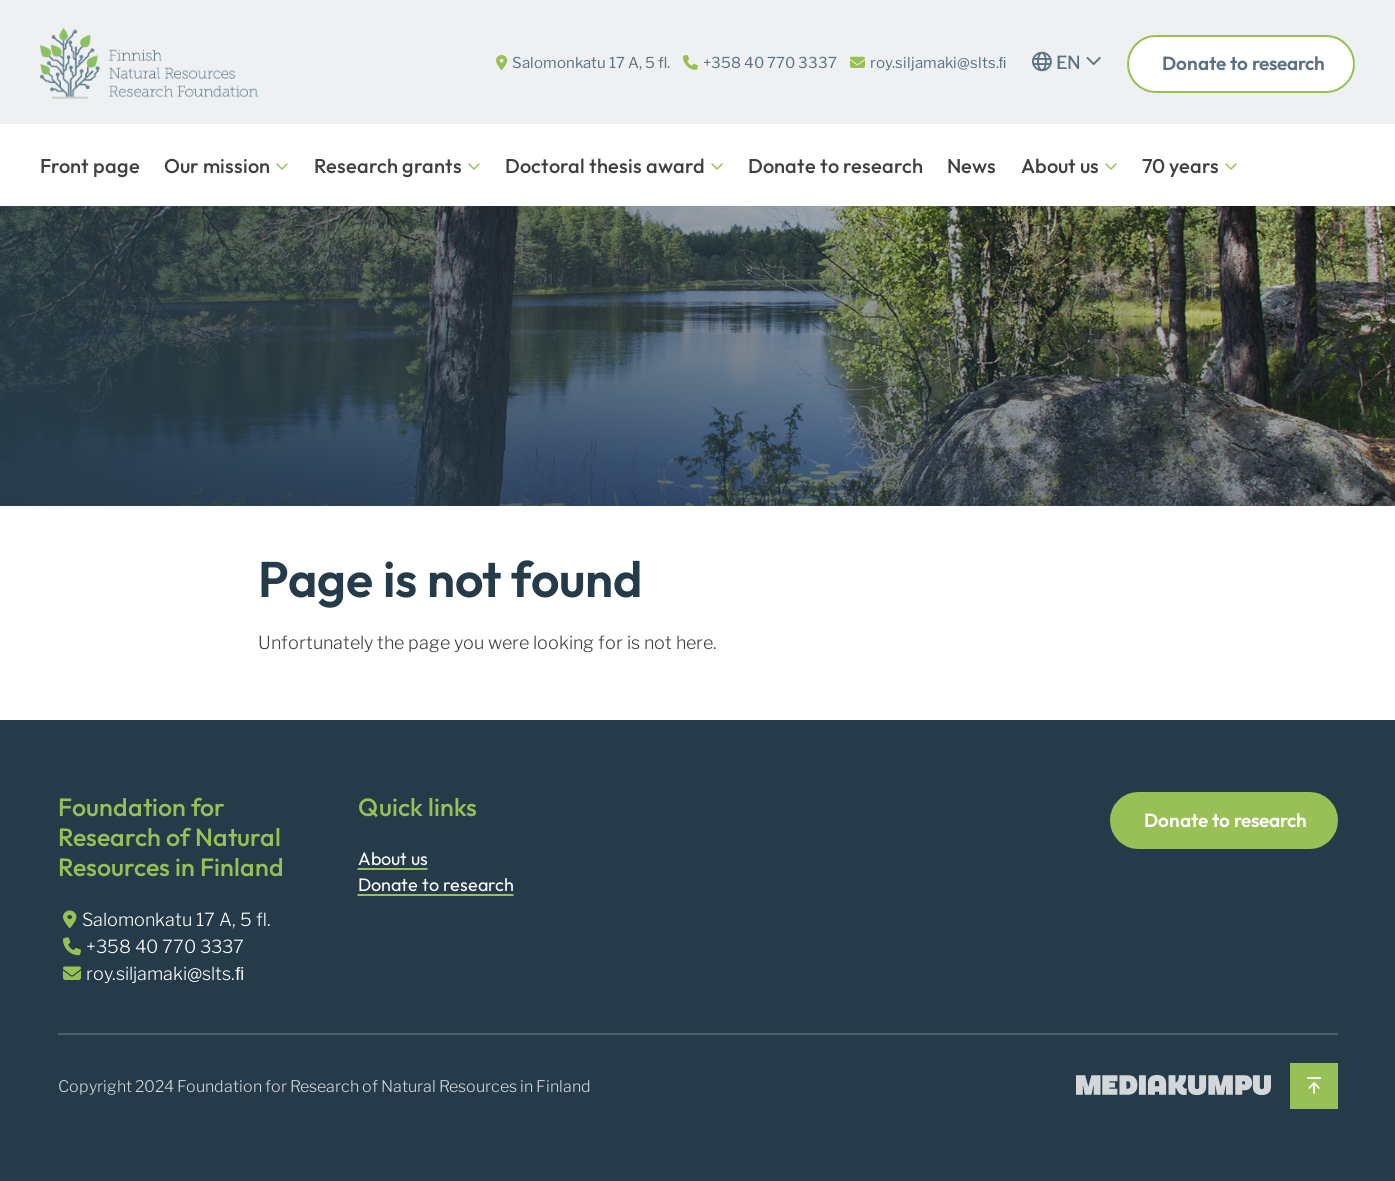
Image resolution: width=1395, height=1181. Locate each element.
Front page (90, 165)
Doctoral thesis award (605, 165)
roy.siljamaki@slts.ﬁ (938, 63)
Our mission (217, 165)
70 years (1180, 165)
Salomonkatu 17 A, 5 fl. (591, 63)
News (971, 165)
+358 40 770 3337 (770, 63)
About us (1060, 165)
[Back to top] (1313, 1086)
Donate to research (1241, 63)
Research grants (388, 165)
